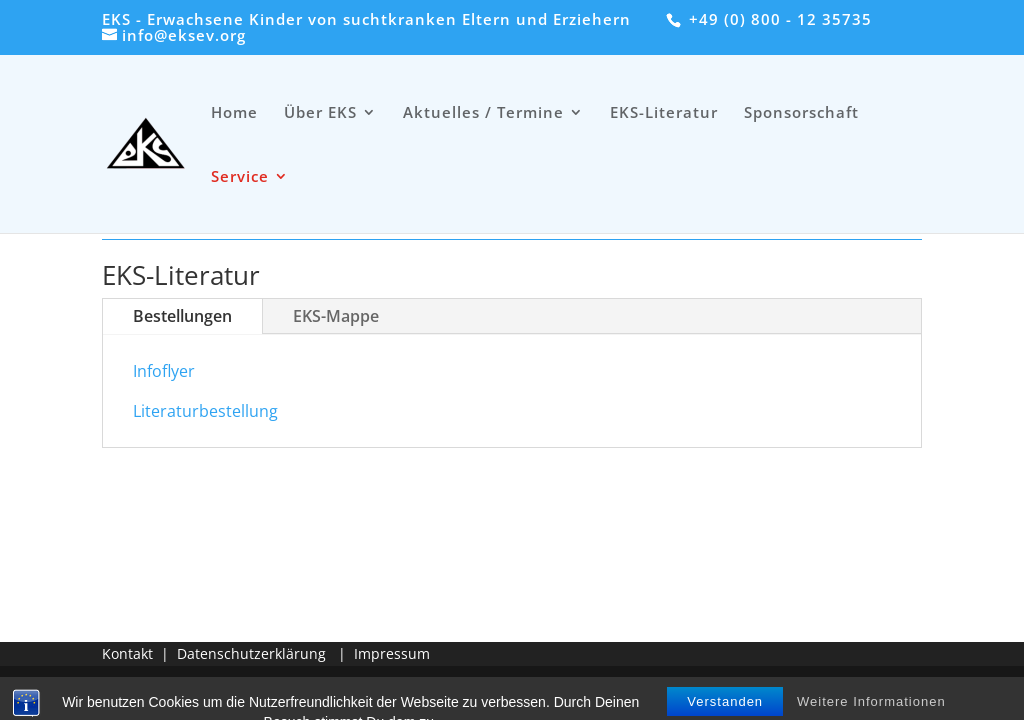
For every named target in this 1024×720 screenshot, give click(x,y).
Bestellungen (182, 316)
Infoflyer (164, 371)
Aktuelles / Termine (483, 113)
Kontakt (127, 653)
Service (240, 177)
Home (234, 113)
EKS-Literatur (664, 113)
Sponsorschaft (801, 113)
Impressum (392, 653)
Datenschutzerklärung (251, 653)
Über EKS (320, 113)
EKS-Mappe (336, 316)
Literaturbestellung (205, 411)
